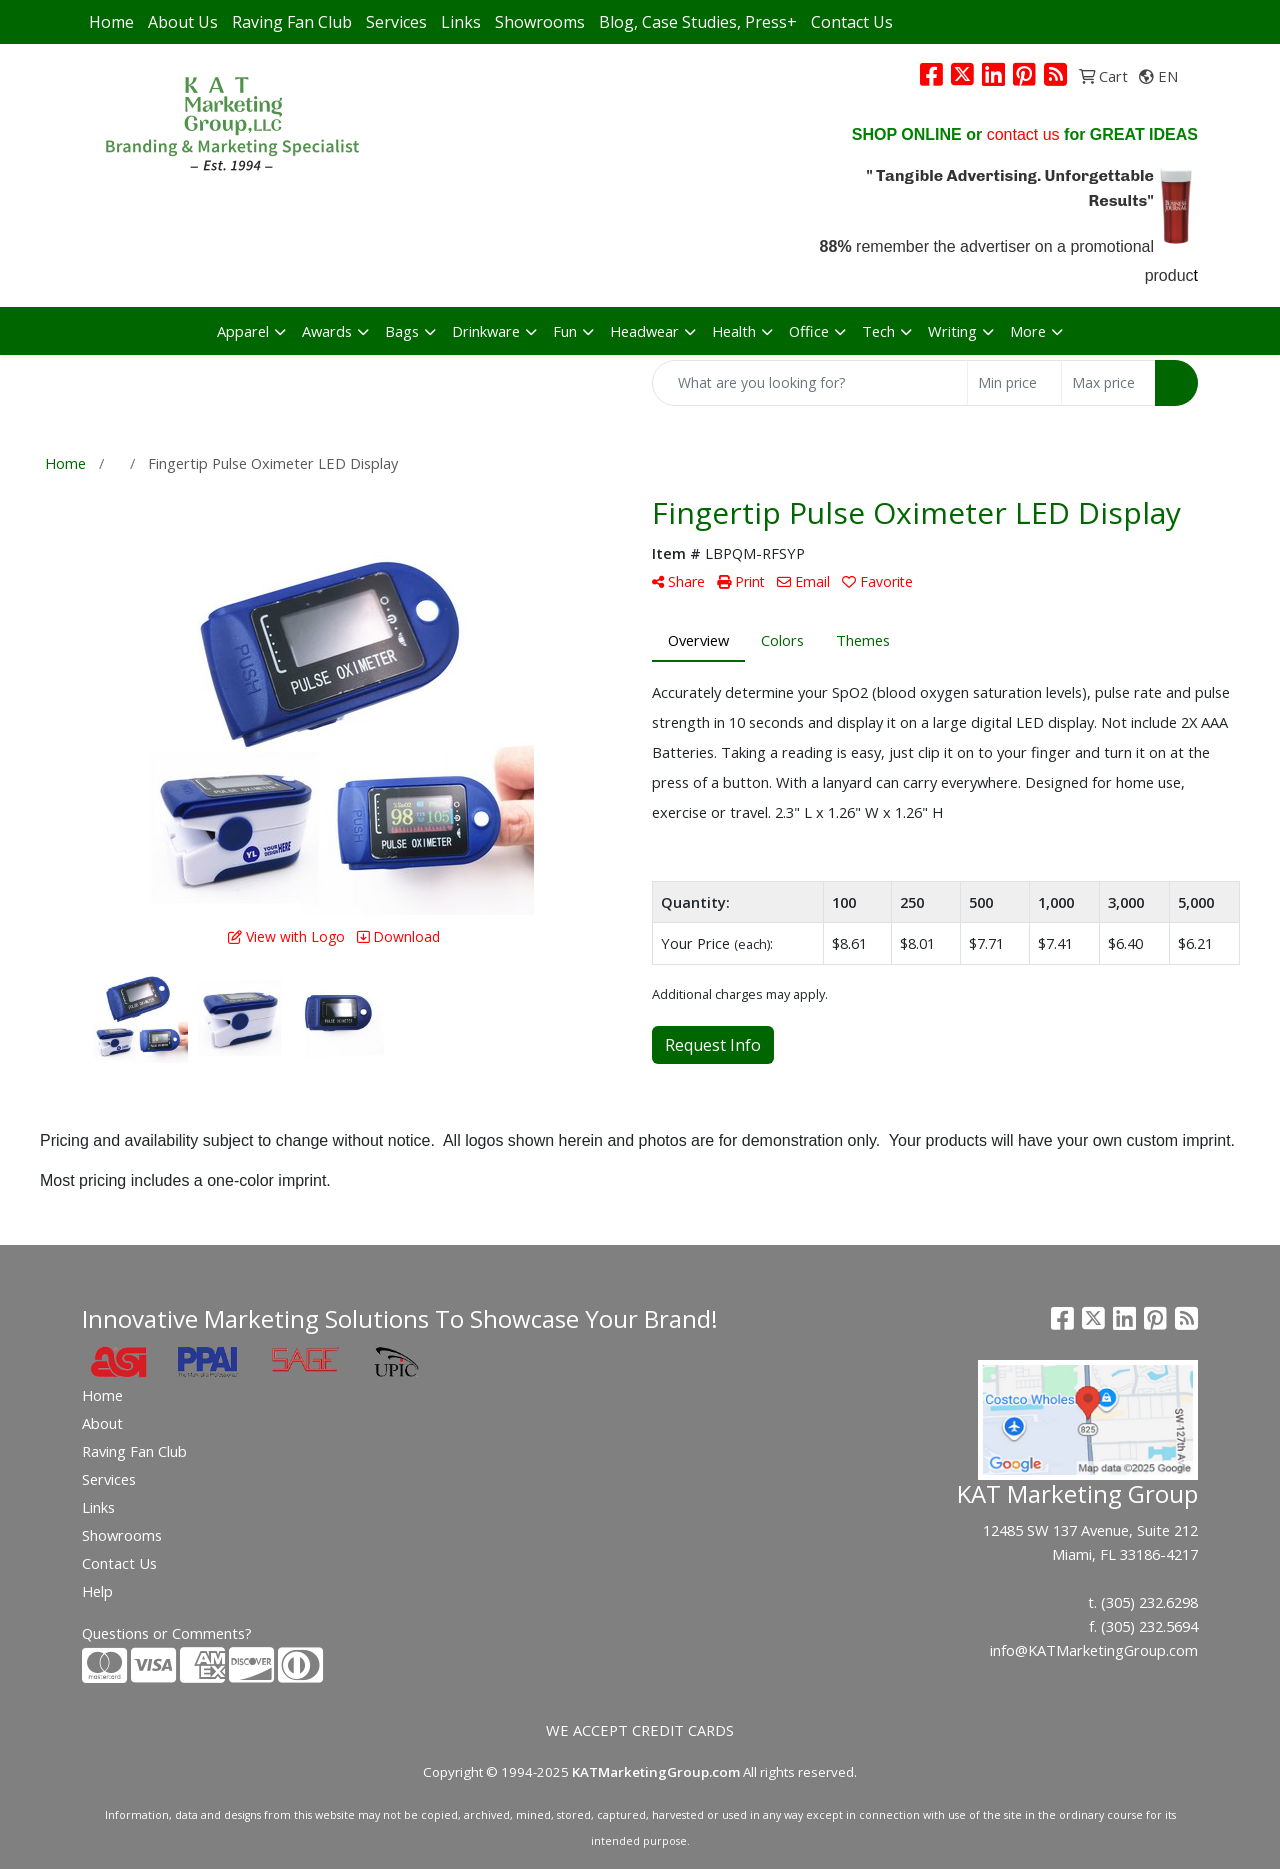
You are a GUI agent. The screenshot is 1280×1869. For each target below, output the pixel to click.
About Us (183, 22)
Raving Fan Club (292, 22)
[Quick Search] (810, 383)
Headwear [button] (644, 331)
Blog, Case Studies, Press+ (698, 22)
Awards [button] (327, 331)
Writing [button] (952, 331)
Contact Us (852, 22)
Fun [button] (565, 331)
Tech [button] (878, 331)
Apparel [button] (243, 331)
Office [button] (809, 331)
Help (97, 1591)
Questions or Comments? (167, 1633)
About (102, 1423)
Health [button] (734, 331)
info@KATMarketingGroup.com (1094, 1650)
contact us (1023, 134)
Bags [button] (402, 331)
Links (461, 22)
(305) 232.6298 (1149, 1602)
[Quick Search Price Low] (1014, 383)
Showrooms (540, 22)
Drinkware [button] (486, 331)
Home (111, 22)
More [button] (1028, 331)
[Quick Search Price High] (1108, 383)
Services (396, 22)
